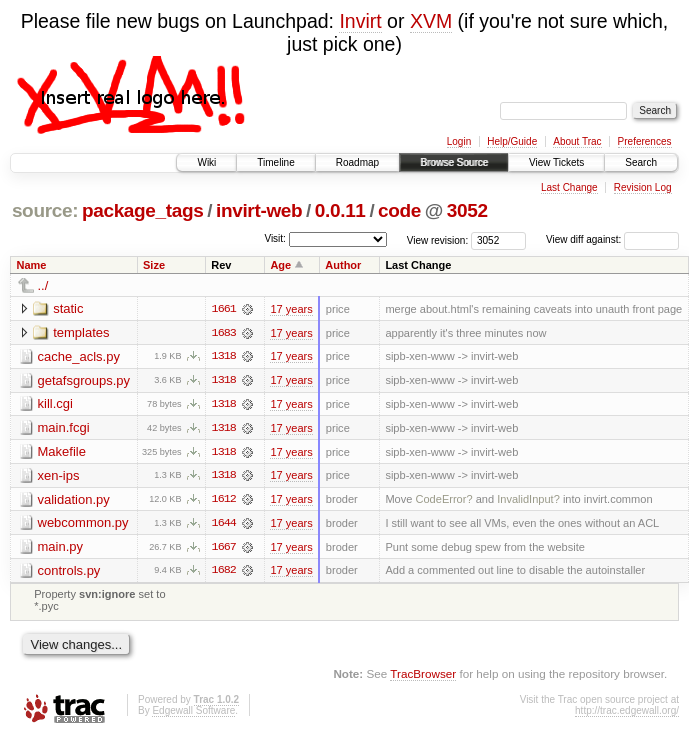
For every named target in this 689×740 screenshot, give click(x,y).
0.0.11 (340, 210)
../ (43, 285)
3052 (467, 210)
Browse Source (454, 162)
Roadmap (357, 162)
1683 (224, 333)
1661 (224, 309)
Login (459, 141)
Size (154, 265)
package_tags (143, 210)
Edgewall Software (193, 713)
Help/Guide (512, 141)
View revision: (438, 239)
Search (641, 162)
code (399, 210)
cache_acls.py (79, 356)
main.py (61, 548)
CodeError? (443, 501)
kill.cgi (55, 404)
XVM (431, 21)
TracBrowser (423, 675)
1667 (224, 549)
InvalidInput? (528, 501)
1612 (224, 501)
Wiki (206, 162)
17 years (291, 309)
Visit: (275, 238)
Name (32, 265)
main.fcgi (64, 428)
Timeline (275, 162)
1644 (224, 525)
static (68, 308)
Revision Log (643, 187)
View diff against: (612, 239)
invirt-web (259, 210)
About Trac (577, 141)
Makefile (62, 452)
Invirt (360, 21)
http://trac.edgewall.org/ (627, 713)
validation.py (74, 500)
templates (81, 332)
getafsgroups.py (84, 380)
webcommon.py (83, 524)
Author (343, 265)
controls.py (69, 572)
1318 (224, 357)
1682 (224, 573)
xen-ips (59, 476)
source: (45, 210)
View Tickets (556, 162)
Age (280, 265)
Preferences (645, 141)
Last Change (569, 187)
